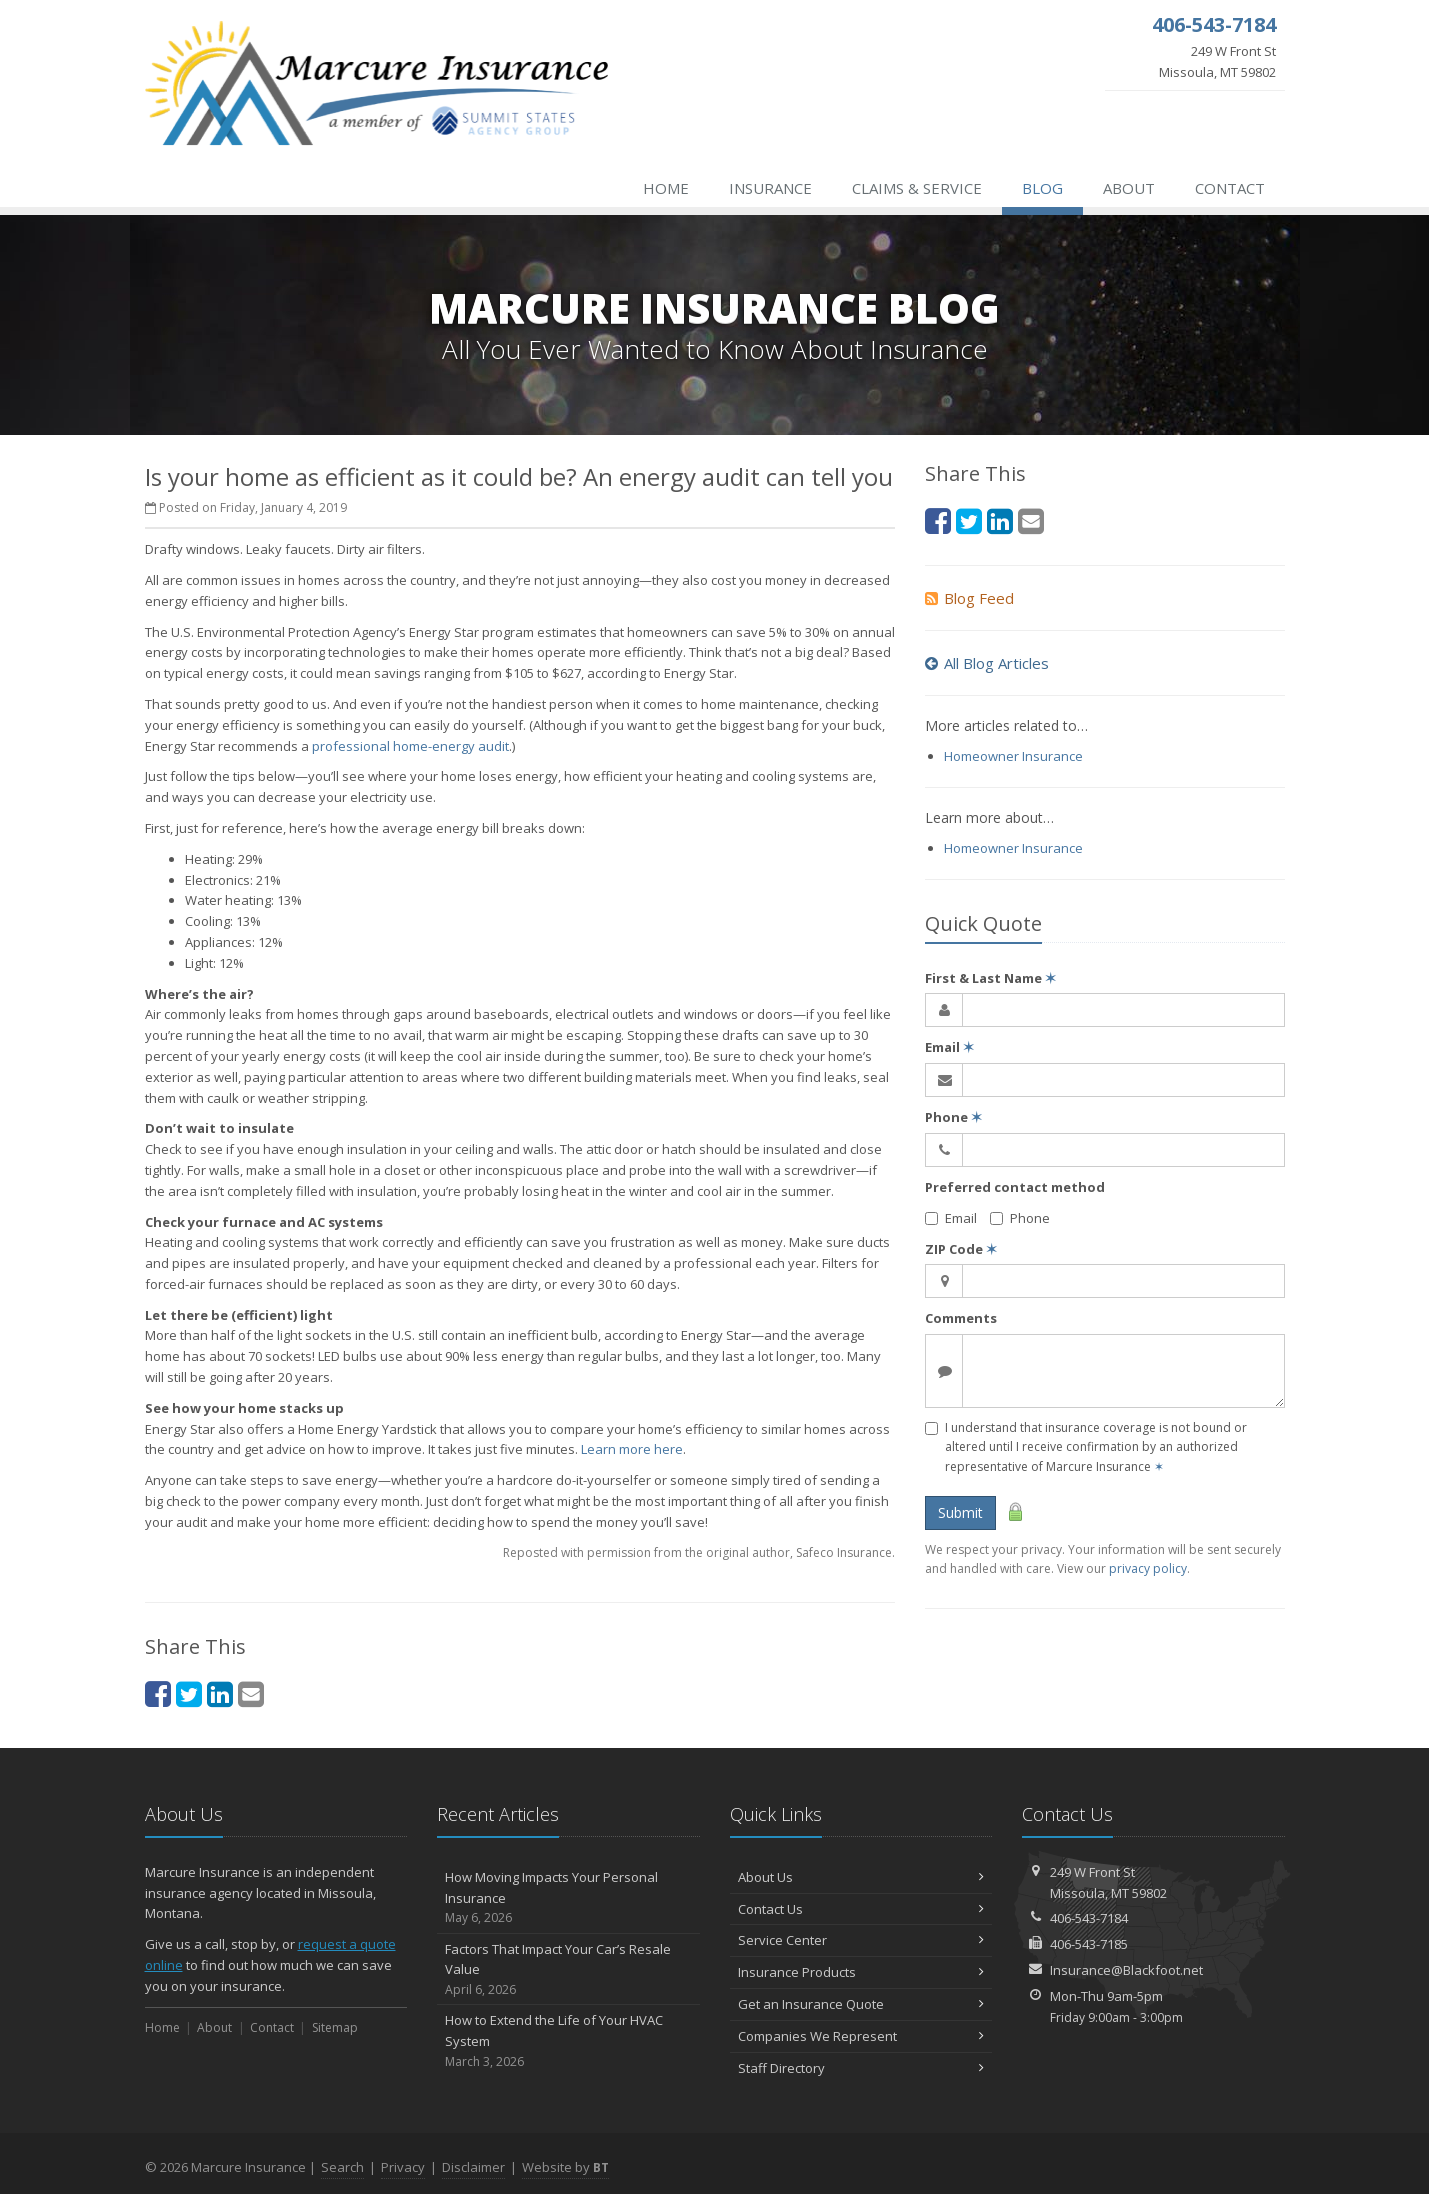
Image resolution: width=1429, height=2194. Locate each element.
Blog (1042, 188)
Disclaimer (473, 2167)
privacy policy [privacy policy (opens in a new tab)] (1148, 1568)
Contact (1230, 188)
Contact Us (861, 1909)
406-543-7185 (1089, 1944)
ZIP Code (961, 1249)
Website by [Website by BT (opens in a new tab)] (565, 2167)
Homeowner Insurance (1013, 756)
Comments (961, 1318)
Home (666, 188)
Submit (960, 1512)
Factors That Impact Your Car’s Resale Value (568, 1970)
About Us (861, 1877)
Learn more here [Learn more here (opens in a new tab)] (632, 1449)
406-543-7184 (1089, 1918)
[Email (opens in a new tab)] (251, 1693)
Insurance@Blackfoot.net (1126, 1970)
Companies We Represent (861, 2036)
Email (949, 1047)
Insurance (770, 188)
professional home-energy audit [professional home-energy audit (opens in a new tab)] (410, 746)
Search (342, 2167)
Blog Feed (969, 598)
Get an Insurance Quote (861, 2004)
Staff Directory (861, 2068)
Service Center (861, 1940)
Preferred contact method (1015, 1187)
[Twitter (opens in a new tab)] (189, 1693)
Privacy (403, 2167)
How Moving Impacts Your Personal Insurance (568, 1898)
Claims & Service (917, 188)
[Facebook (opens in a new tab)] (158, 1693)
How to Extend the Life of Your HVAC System (568, 2041)
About (1129, 188)
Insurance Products (861, 1972)
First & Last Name (990, 978)
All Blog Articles (987, 663)
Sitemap (335, 2027)
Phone (953, 1117)
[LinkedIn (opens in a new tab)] (220, 1693)
